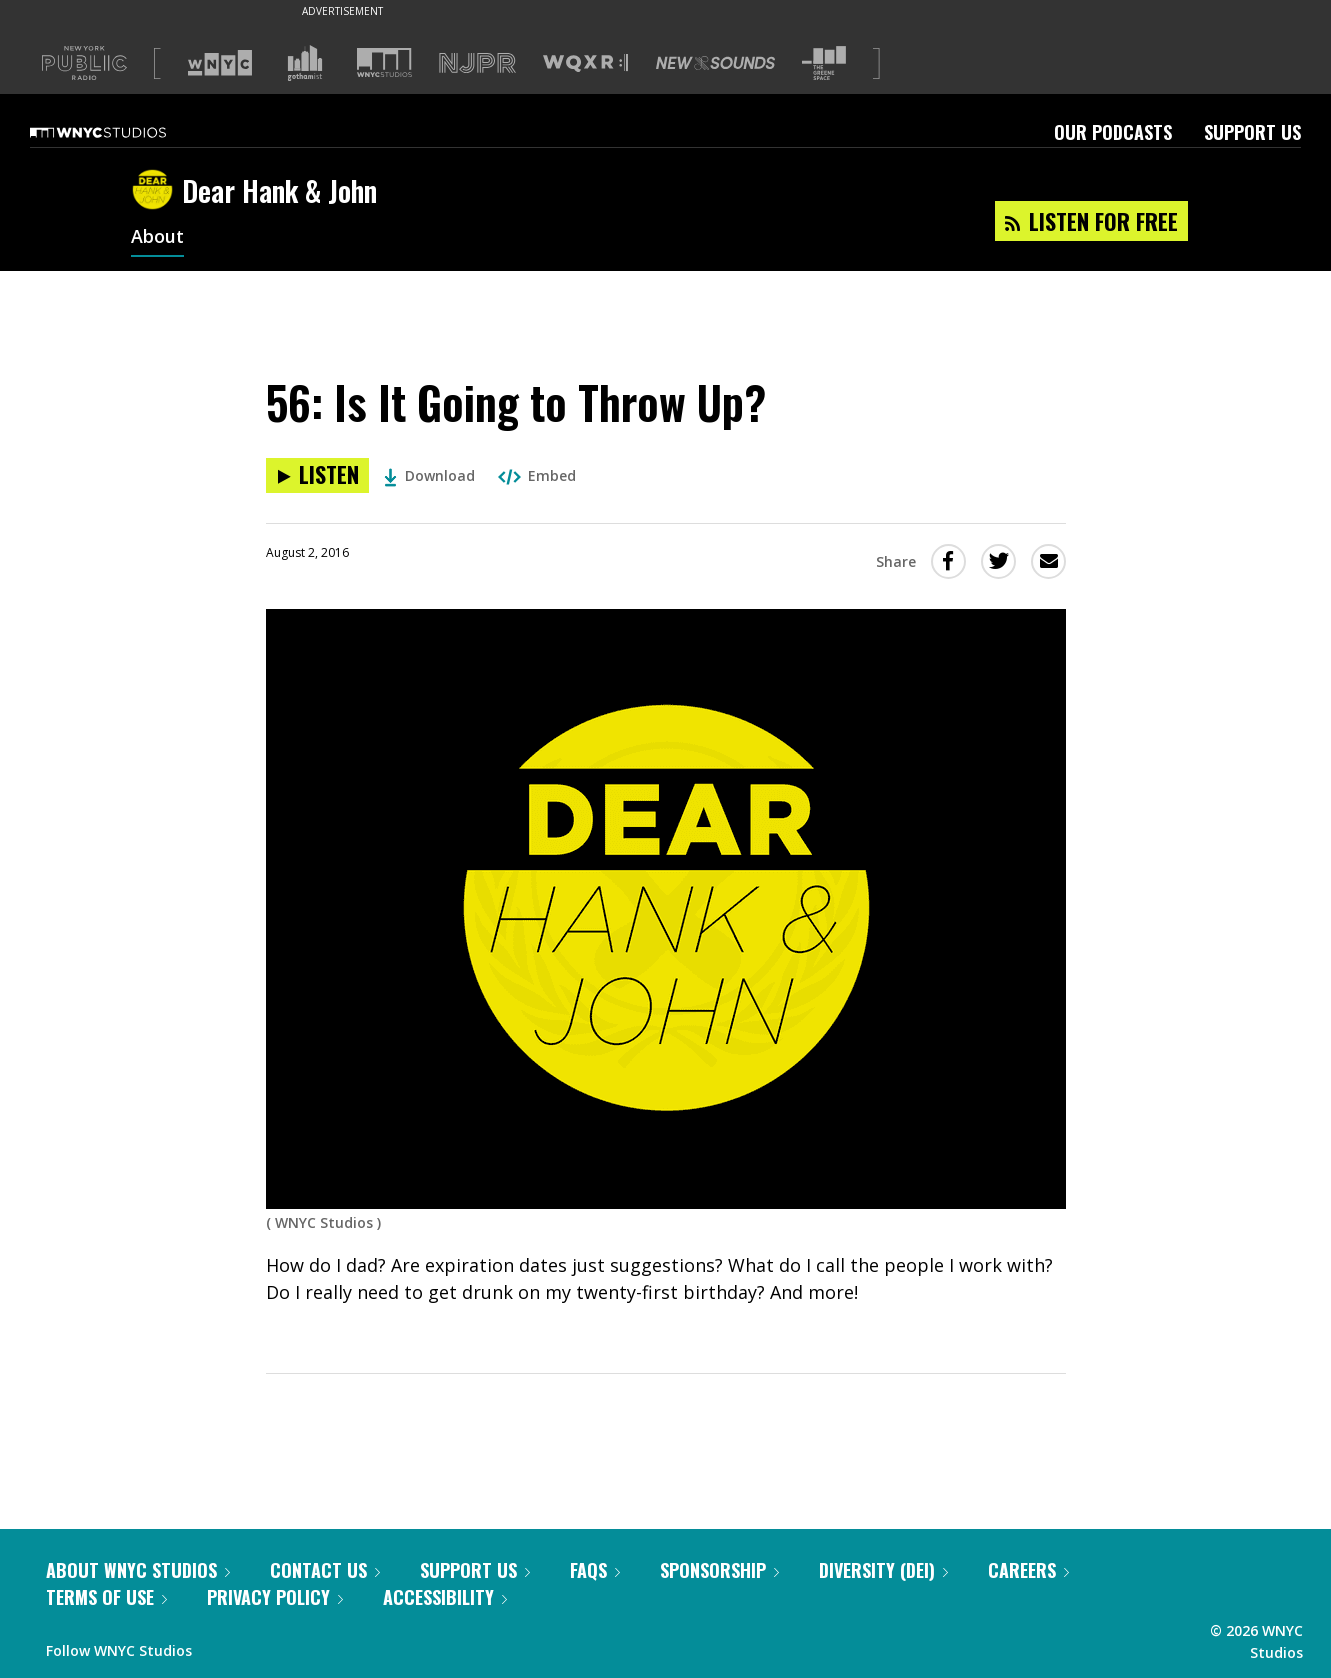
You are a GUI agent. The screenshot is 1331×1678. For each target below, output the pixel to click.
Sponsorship (719, 1570)
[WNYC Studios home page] (123, 132)
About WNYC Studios (138, 1570)
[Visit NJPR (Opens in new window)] (477, 63)
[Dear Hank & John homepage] (156, 191)
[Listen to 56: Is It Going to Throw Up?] (317, 475)
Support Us (1252, 132)
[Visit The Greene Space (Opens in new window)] (824, 63)
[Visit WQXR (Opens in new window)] (585, 63)
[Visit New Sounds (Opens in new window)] (715, 63)
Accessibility (445, 1597)
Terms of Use (106, 1597)
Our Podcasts (1113, 132)
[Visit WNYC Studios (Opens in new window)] (384, 62)
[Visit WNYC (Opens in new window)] (220, 63)
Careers (1028, 1570)
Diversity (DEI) (883, 1570)
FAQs (595, 1570)
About (157, 238)
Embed (537, 475)
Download (429, 475)
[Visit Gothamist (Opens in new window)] (305, 63)
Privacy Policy (275, 1597)
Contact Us (325, 1570)
